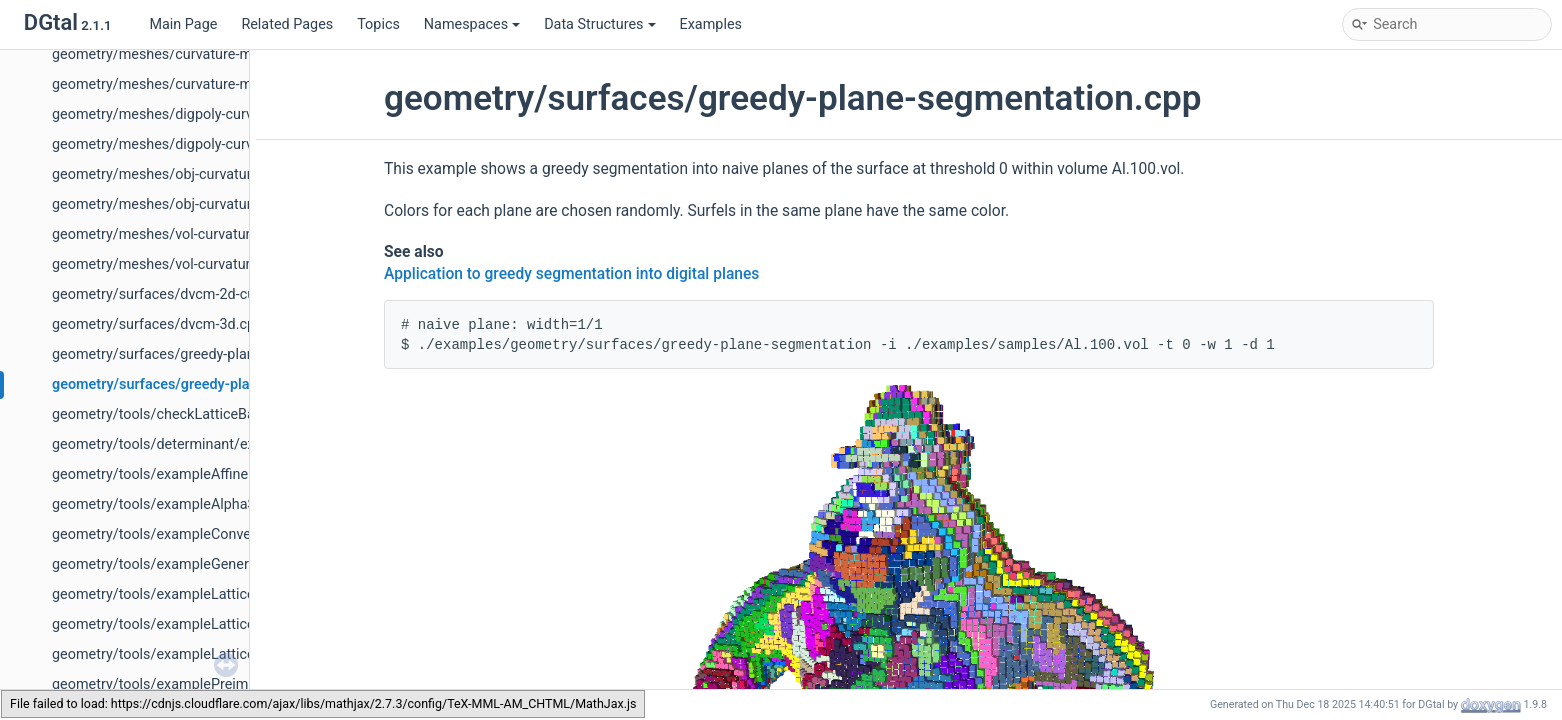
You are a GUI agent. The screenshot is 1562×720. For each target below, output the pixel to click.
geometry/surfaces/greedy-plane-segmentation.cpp (219, 384)
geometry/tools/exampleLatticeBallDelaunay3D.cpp (216, 624)
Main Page (183, 24)
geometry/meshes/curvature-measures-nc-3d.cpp (211, 54)
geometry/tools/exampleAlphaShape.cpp (183, 504)
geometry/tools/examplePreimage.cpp (176, 684)
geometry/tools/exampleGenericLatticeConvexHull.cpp (227, 564)
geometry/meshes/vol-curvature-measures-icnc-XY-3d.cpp (238, 264)
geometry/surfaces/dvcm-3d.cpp (157, 324)
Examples (711, 24)
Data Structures (599, 24)
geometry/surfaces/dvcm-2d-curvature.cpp (189, 294)
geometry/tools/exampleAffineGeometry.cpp (194, 474)
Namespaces (472, 24)
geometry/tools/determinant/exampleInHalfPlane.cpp (224, 444)
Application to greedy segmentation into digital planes (571, 274)
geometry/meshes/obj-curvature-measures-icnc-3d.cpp (228, 174)
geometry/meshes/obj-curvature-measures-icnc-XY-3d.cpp (239, 204)
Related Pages (287, 24)
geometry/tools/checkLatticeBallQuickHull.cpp (201, 414)
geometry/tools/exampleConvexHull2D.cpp (190, 534)
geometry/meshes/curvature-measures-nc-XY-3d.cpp (221, 84)
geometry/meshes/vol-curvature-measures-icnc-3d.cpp (227, 234)
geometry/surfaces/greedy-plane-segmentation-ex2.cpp (230, 354)
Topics (378, 24)
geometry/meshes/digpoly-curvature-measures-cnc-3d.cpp (240, 114)
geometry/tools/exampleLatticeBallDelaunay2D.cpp (216, 594)
